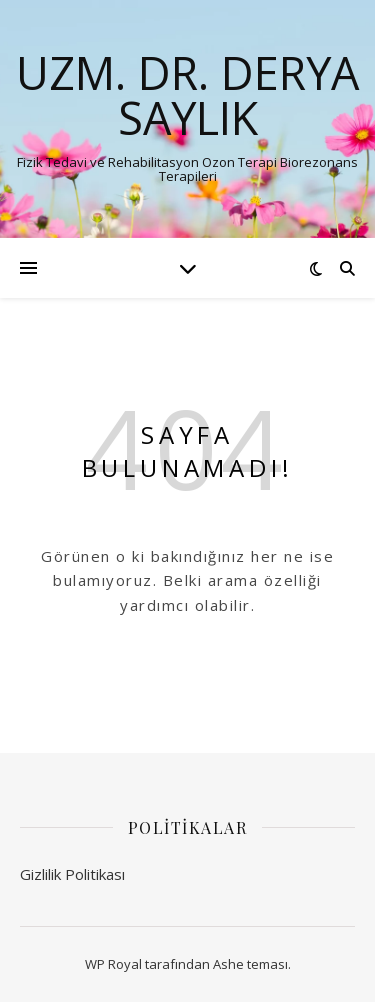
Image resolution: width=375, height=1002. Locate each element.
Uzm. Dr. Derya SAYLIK (187, 95)
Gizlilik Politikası (72, 874)
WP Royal (113, 964)
